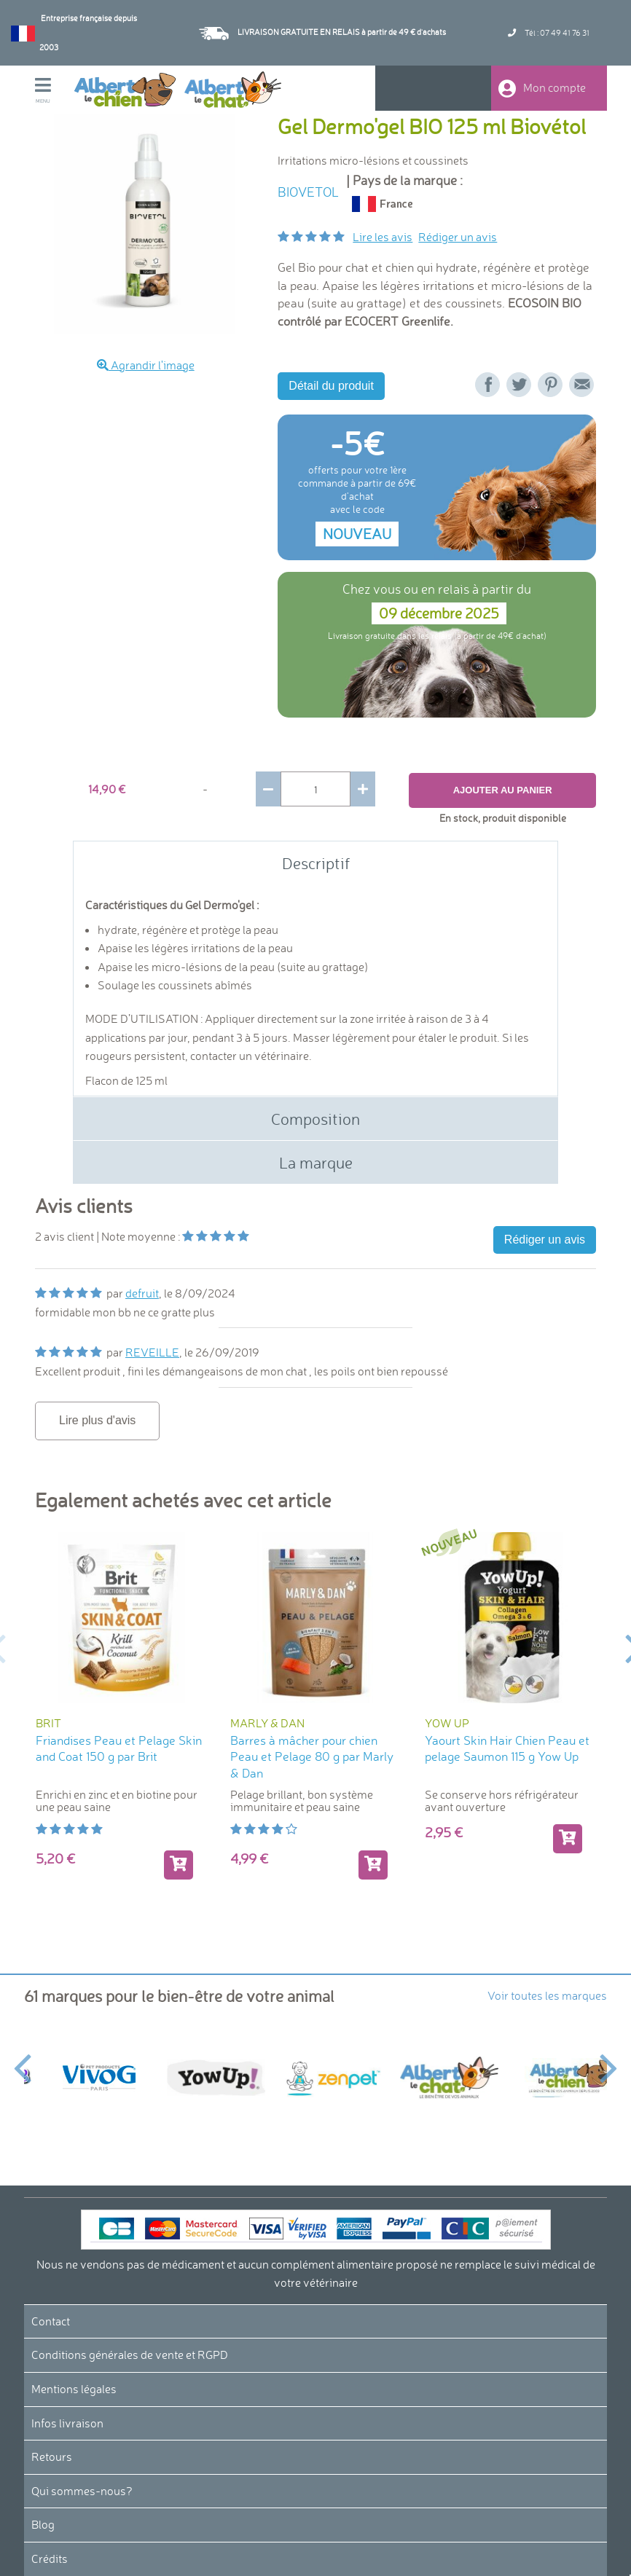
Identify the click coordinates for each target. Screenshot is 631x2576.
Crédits (49, 2558)
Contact (50, 2321)
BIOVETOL (308, 192)
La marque (316, 1163)
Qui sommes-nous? (82, 2490)
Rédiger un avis (457, 236)
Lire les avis (382, 236)
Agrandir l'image (146, 365)
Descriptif (316, 863)
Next (609, 2060)
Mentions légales (74, 2388)
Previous (22, 2060)
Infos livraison (67, 2423)
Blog (43, 2525)
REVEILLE (152, 1353)
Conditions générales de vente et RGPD (129, 2355)
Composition (315, 1119)
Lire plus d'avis (97, 1420)
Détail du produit (331, 386)
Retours (51, 2456)
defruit (142, 1294)
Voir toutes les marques (547, 1995)
